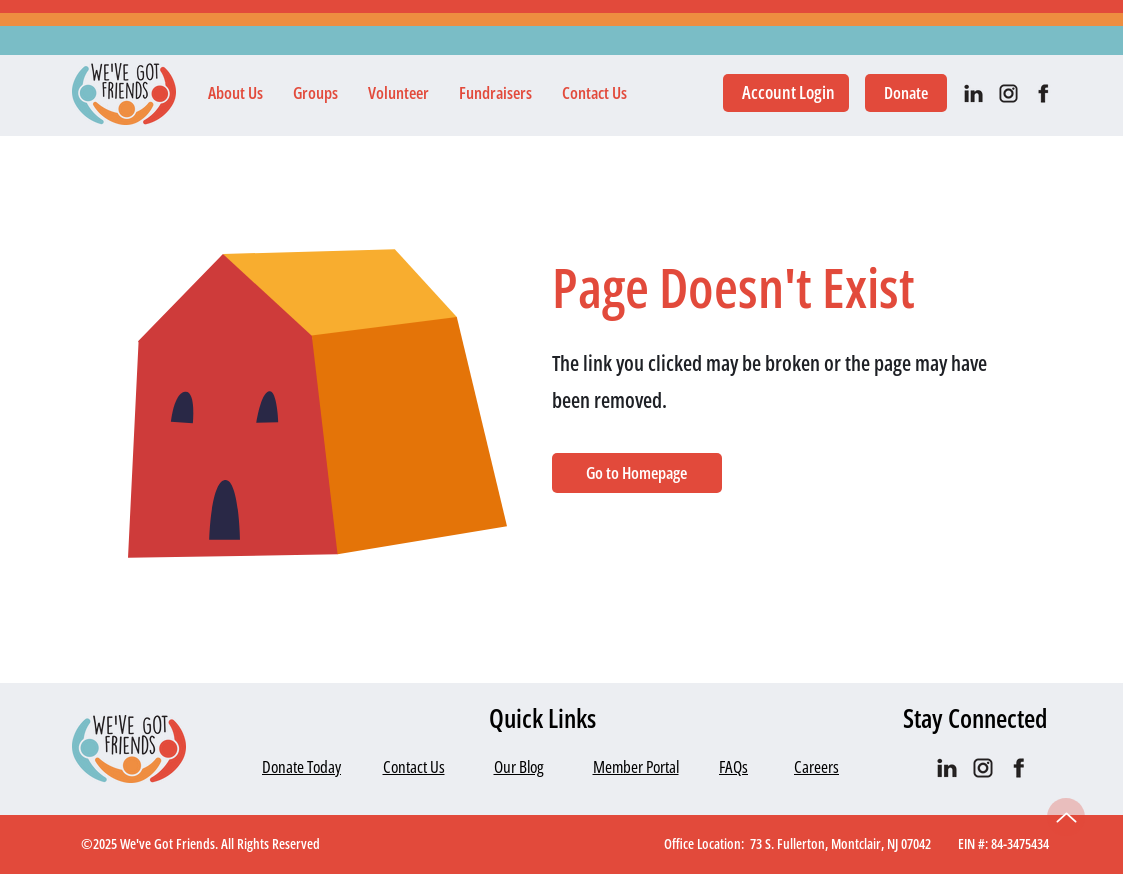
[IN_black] (973, 93)
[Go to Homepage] (637, 473)
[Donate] (906, 93)
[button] (235, 93)
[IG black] (1008, 93)
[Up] (1066, 817)
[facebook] (1043, 93)
